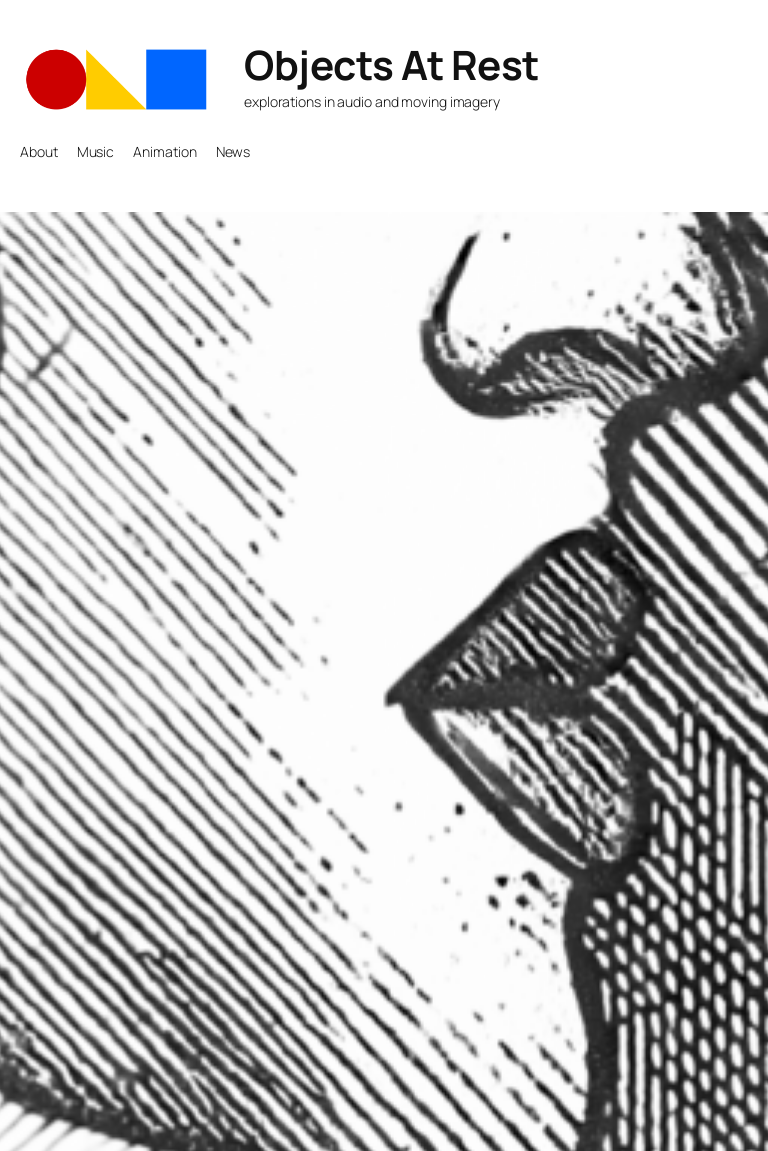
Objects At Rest (391, 64)
